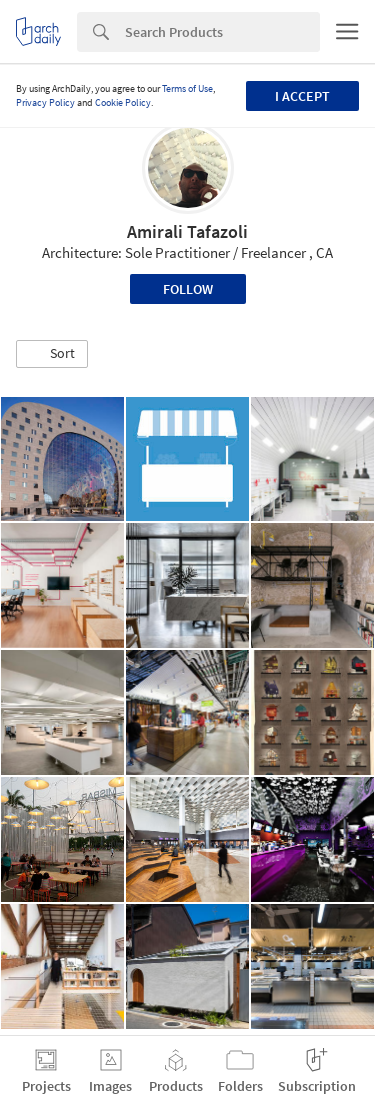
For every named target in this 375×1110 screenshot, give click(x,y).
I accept (302, 96)
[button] (52, 354)
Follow (188, 289)
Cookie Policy (123, 102)
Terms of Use (187, 88)
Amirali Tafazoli (187, 231)
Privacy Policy (45, 102)
